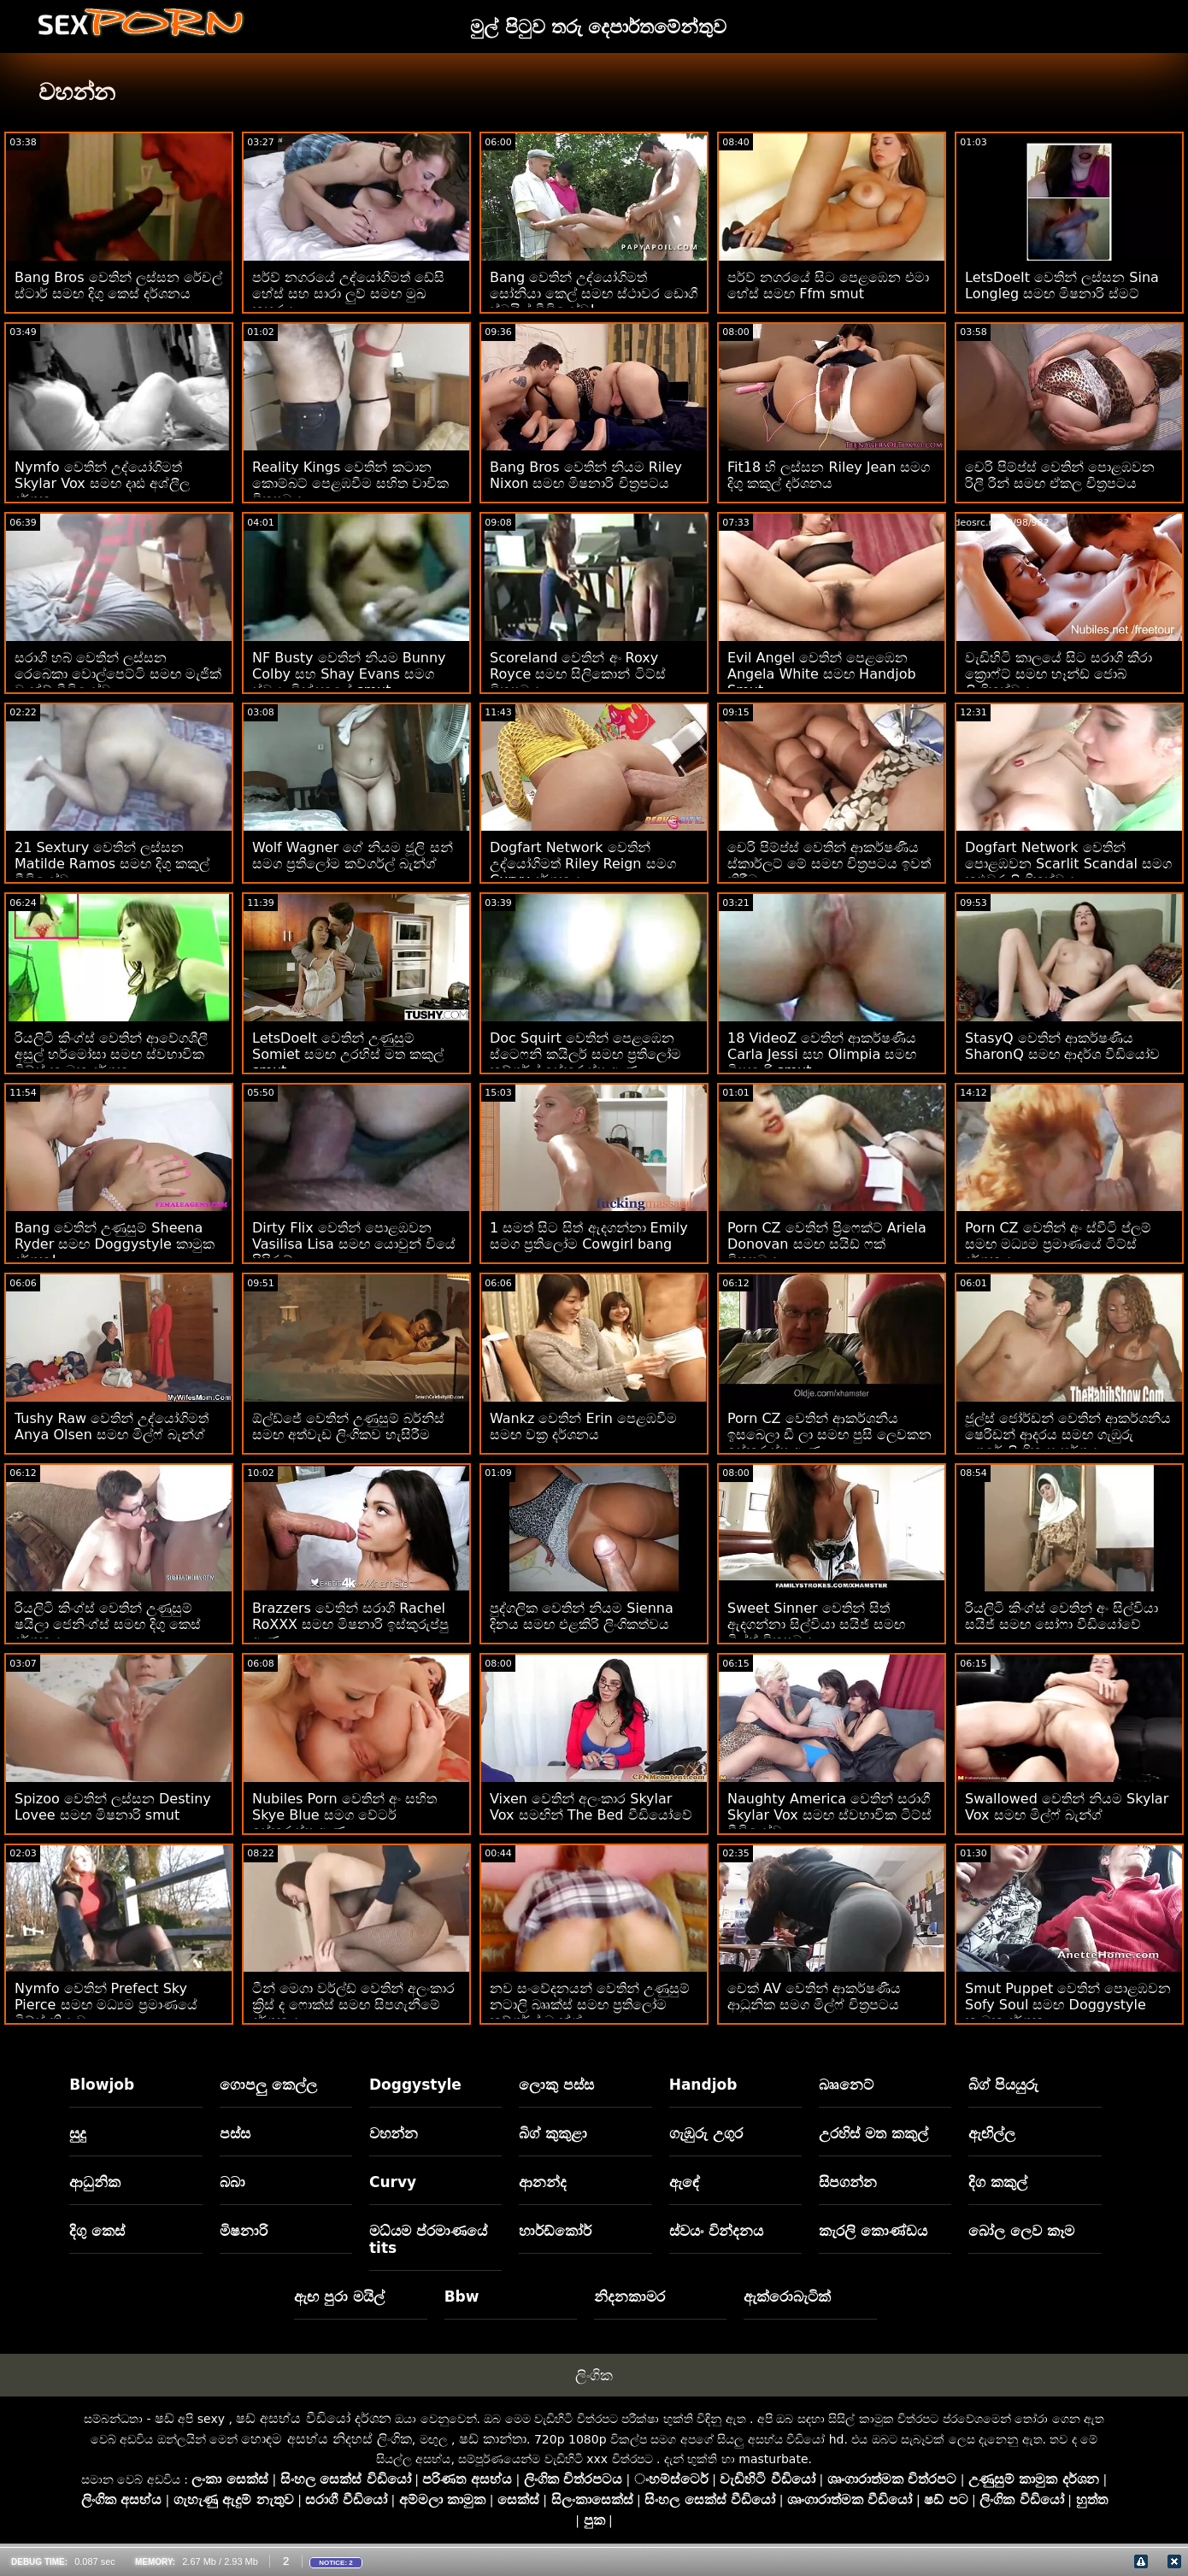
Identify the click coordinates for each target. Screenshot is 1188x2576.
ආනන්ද (543, 2182)
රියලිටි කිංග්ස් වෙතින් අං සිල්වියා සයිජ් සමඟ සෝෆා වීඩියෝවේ (1061, 1616)
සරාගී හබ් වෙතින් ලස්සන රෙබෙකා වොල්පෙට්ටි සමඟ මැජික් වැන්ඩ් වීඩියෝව (118, 674)
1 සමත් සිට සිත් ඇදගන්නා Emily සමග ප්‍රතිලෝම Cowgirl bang (589, 1236)
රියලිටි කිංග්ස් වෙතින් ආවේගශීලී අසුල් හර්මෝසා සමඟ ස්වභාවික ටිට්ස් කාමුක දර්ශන (111, 1054)
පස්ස (235, 2133)
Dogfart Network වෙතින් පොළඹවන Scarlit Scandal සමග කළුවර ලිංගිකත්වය (1068, 863)
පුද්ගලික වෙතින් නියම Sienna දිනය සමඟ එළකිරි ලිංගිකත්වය (581, 1616)
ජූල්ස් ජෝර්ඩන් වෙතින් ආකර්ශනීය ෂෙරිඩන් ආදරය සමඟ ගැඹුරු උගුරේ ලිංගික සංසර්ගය (1068, 1434)
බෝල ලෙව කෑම (1021, 2230)
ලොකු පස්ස (556, 2084)
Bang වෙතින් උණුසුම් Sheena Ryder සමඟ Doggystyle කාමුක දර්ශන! (115, 1244)
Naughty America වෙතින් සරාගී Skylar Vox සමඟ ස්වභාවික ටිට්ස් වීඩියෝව (829, 1815)
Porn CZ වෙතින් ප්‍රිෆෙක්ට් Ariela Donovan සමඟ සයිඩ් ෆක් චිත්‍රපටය (826, 1244)
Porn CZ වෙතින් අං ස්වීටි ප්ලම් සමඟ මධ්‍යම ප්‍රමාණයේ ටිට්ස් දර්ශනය (1058, 1244)
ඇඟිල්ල (991, 2133)
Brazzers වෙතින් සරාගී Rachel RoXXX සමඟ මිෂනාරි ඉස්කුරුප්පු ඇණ (350, 1624)
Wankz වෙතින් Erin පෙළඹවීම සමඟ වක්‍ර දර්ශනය (583, 1426)
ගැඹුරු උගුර (706, 2133)
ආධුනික (95, 2182)
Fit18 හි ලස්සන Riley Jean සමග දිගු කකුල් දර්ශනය (828, 475)
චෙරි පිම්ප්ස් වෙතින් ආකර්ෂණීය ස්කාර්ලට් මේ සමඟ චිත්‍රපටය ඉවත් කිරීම (829, 863)
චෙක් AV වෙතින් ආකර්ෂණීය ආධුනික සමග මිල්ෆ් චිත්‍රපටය (814, 1996)
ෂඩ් (164, 2418)
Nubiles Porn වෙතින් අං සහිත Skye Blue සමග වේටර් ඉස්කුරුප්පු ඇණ (344, 1815)
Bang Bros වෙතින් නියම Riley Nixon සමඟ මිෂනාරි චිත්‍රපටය (586, 475)
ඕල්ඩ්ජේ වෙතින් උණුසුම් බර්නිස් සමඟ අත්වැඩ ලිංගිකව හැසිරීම (348, 1426)
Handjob (703, 2084)
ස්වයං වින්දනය (716, 2230)
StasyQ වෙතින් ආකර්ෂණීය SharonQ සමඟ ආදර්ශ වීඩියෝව (1062, 1046)
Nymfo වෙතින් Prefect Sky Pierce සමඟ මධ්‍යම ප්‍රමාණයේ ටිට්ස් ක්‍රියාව (106, 2004)
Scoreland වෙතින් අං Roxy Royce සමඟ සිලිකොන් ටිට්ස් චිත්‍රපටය (578, 674)
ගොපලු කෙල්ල (268, 2084)
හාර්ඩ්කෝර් (555, 2230)
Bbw (461, 2296)
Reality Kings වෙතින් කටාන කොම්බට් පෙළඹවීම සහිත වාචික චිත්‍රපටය (350, 483)
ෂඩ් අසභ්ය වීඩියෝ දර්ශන (313, 2418)
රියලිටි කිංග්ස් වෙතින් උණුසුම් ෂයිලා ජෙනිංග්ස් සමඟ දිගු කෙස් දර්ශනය (108, 1624)
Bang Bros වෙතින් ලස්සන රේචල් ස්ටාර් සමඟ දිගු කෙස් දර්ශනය (118, 285)
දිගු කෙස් (97, 2230)
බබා (232, 2182)
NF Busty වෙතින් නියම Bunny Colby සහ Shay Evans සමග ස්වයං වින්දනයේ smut (349, 674)
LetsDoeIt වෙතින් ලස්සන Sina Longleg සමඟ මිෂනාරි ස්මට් (1062, 285)
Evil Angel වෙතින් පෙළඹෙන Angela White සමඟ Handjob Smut (821, 674)
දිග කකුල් (997, 2182)
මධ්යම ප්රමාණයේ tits (428, 2239)
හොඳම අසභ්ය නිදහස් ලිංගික (326, 2439)
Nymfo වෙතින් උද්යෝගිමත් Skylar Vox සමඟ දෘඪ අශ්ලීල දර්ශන (102, 483)
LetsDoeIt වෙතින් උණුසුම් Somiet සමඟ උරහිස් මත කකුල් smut (348, 1054)
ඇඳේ (684, 2182)
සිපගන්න (848, 2182)
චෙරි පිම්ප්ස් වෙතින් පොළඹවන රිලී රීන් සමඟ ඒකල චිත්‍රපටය (1060, 475)
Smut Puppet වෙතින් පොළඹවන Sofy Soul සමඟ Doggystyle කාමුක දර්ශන (1068, 2004)
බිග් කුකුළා (553, 2133)
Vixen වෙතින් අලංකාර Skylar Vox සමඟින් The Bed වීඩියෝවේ (591, 1807)
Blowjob (101, 2084)
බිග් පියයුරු (1003, 2084)
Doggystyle (415, 2084)
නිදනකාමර (629, 2296)
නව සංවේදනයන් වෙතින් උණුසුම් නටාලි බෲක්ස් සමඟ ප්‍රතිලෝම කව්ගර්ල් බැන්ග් (590, 2004)
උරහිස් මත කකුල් (873, 2133)
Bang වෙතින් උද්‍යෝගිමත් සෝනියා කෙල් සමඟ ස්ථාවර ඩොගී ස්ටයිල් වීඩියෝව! (593, 293)
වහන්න (393, 2133)
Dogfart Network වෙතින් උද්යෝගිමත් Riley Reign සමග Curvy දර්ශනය (583, 863)
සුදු (77, 2133)
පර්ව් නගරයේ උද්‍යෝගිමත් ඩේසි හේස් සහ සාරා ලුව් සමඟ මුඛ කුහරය (348, 293)
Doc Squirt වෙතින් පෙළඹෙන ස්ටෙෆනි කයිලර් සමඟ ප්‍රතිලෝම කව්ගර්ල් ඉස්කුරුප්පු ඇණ (585, 1054)
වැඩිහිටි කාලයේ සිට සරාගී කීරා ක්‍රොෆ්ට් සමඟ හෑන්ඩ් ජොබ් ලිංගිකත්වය (1058, 674)
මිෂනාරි (244, 2230)
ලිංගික (594, 2375)
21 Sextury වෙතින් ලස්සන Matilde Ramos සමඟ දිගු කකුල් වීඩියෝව (112, 863)
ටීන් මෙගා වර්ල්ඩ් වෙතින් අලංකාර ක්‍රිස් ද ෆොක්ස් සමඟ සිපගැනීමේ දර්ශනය (353, 2004)
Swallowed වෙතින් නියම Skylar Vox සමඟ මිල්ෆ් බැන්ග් (1066, 1807)
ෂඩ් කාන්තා (492, 2439)
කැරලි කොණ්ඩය (873, 2230)
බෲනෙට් (846, 2084)
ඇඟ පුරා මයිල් (339, 2296)
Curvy (392, 2182)
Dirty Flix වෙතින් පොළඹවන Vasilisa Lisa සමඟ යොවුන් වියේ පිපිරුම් (354, 1244)
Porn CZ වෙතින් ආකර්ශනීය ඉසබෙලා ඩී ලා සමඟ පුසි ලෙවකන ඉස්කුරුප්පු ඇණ (829, 1434)
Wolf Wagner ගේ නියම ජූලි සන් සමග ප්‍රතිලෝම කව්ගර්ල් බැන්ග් (352, 855)
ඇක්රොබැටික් (787, 2296)
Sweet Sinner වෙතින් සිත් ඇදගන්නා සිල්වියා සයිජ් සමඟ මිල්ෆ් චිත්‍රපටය (816, 1624)
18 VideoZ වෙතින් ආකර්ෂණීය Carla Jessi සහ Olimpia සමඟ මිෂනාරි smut (821, 1054)
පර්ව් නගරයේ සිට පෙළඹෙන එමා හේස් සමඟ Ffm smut (828, 285)
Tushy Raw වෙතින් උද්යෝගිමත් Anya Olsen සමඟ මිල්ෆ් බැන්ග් (112, 1426)
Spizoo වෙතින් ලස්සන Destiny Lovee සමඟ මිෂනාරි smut (113, 1807)
